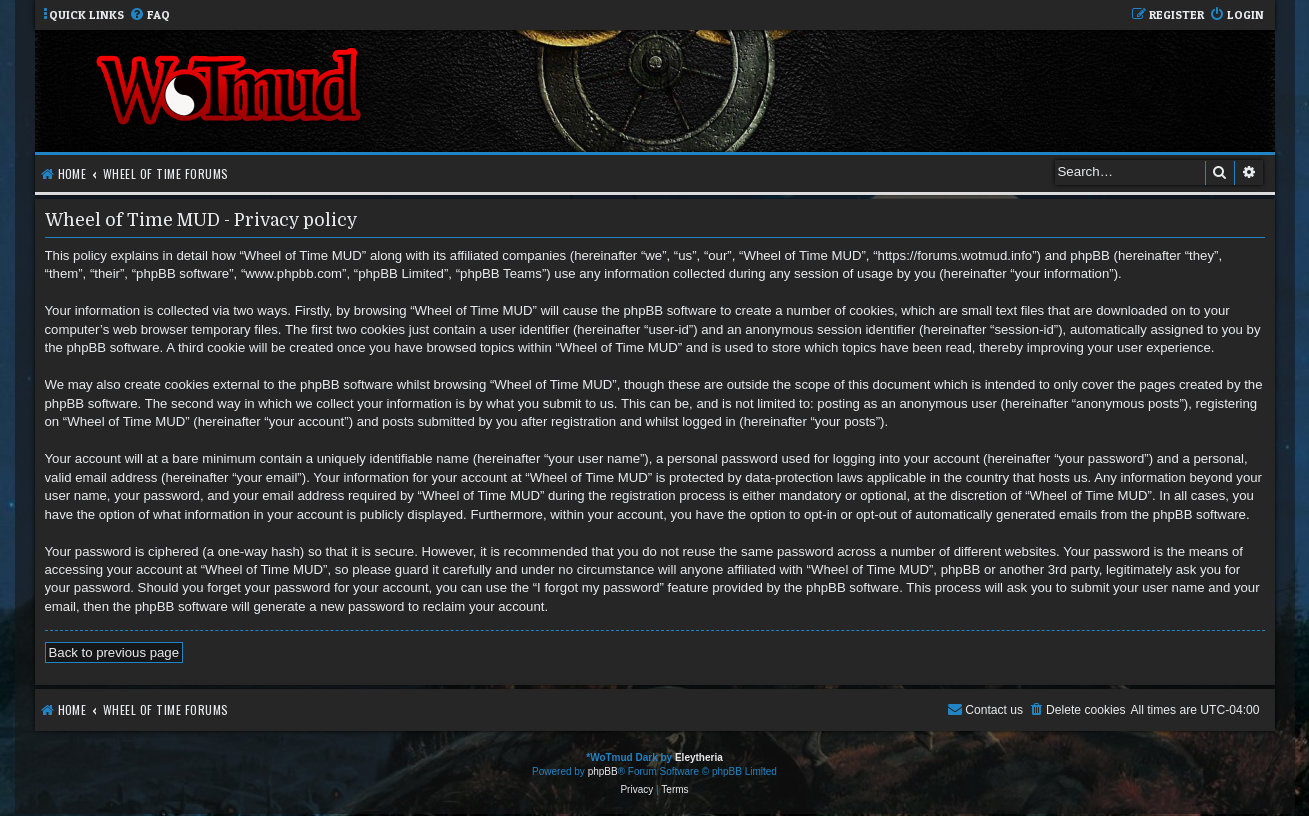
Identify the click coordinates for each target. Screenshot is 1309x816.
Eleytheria (699, 757)
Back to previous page (114, 652)
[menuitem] (149, 15)
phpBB (603, 771)
